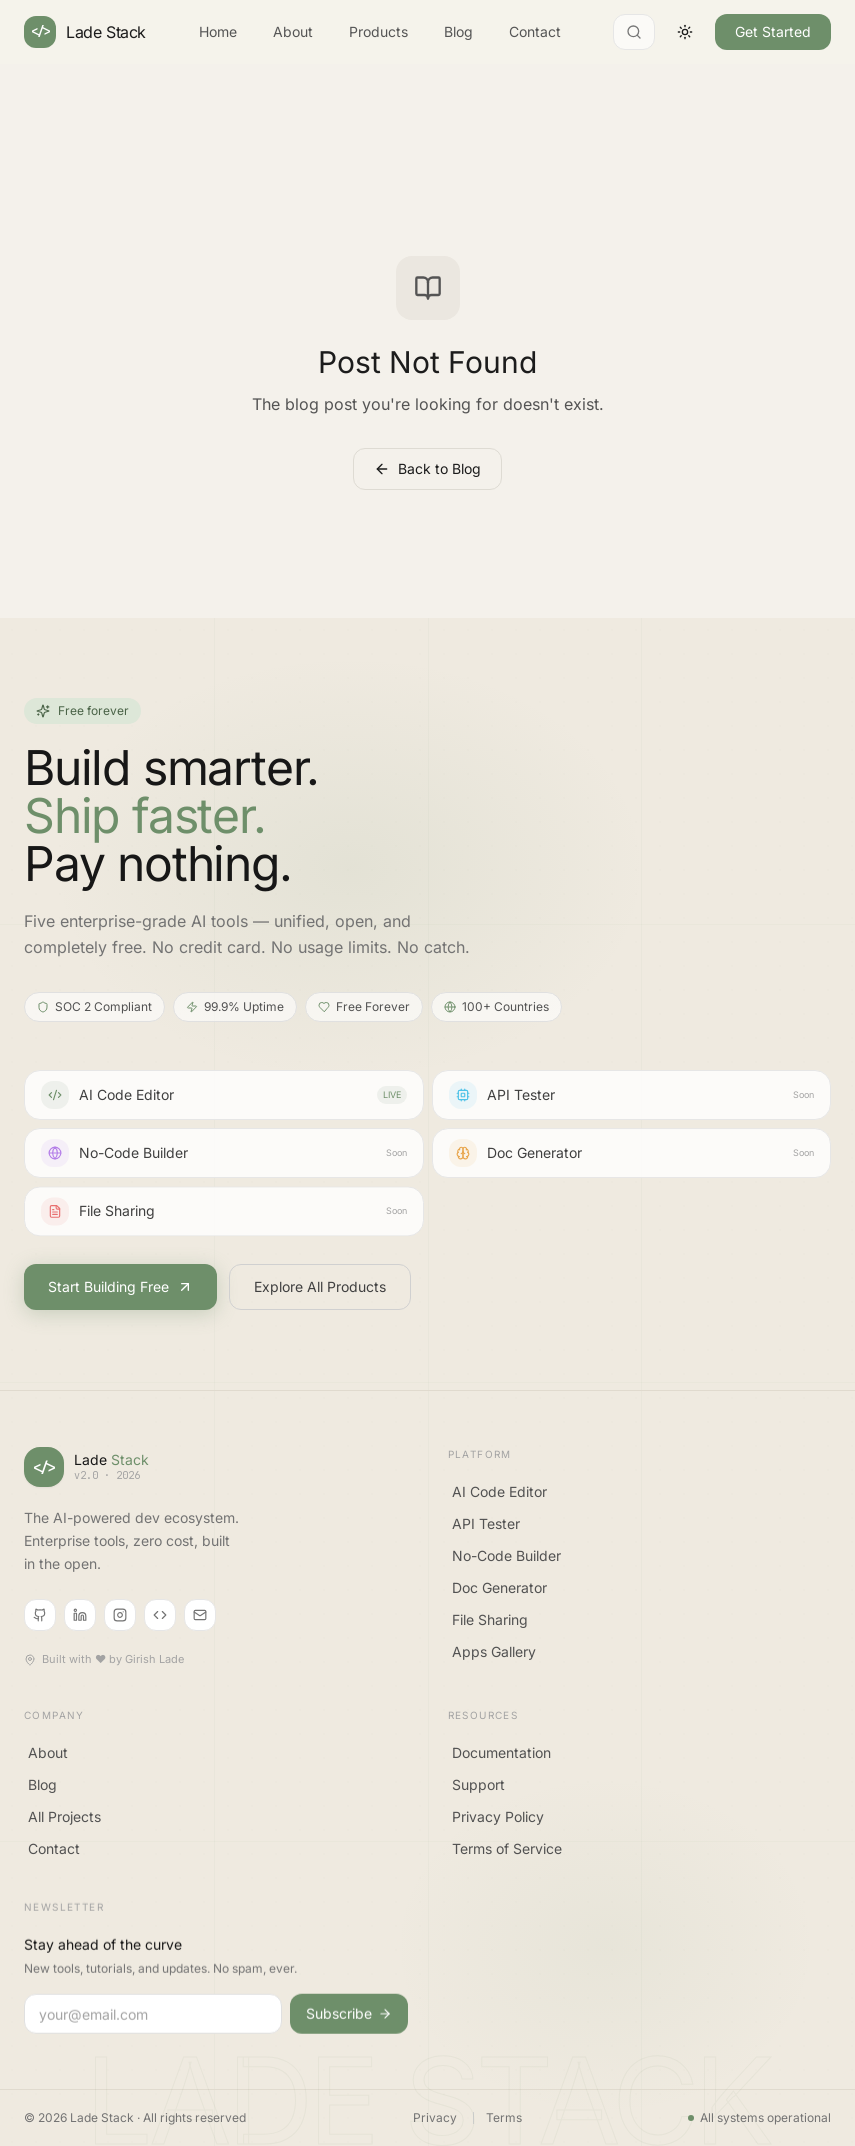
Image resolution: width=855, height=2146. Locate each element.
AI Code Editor (499, 1495)
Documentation (501, 1761)
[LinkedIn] (80, 1618)
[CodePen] (160, 1618)
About (293, 30)
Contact (535, 30)
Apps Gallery (494, 1655)
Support (478, 1793)
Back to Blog (427, 468)
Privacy (435, 2117)
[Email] (200, 1618)
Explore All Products (320, 1287)
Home (218, 30)
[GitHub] (40, 1618)
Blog (458, 30)
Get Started (773, 30)
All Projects (64, 1822)
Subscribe (349, 2025)
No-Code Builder (506, 1559)
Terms (504, 2117)
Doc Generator (499, 1591)
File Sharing (490, 1623)
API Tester (486, 1527)
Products (378, 30)
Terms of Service (507, 1857)
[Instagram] (120, 1618)
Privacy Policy (498, 1825)
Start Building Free (120, 1287)
